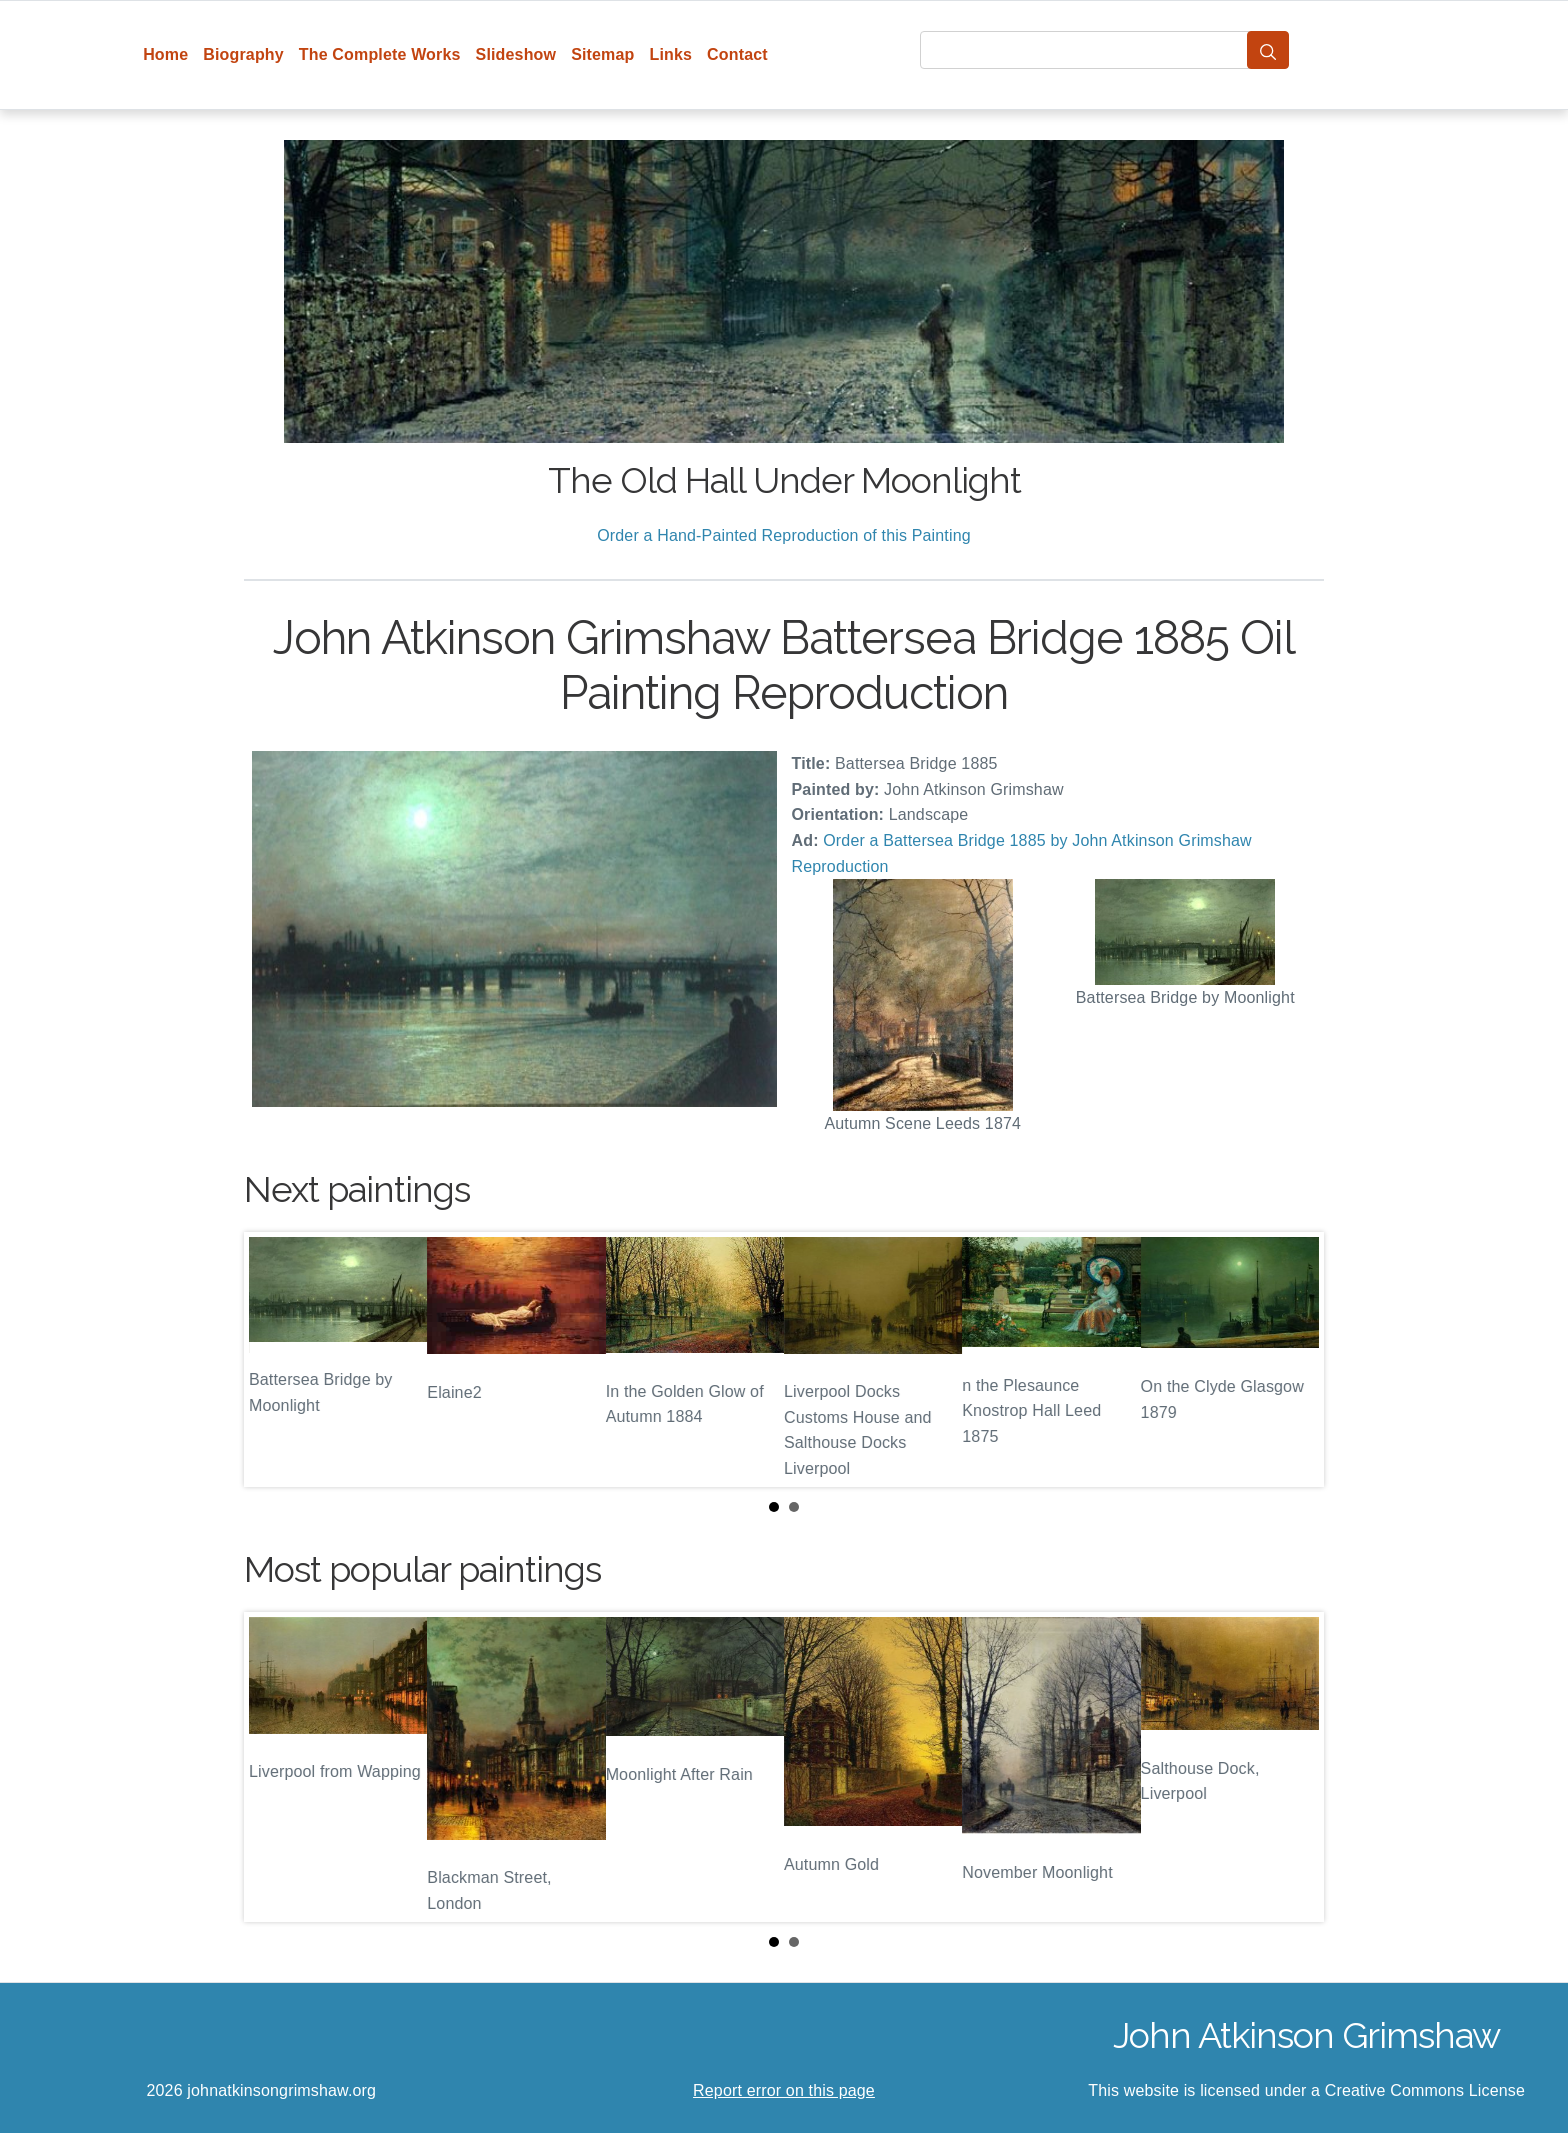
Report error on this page (784, 2090)
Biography (243, 54)
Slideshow (516, 54)
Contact (737, 54)
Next (1293, 1359)
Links (671, 54)
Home (165, 54)
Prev (275, 1359)
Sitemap (602, 54)
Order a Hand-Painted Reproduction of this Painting (784, 535)
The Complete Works (380, 54)
